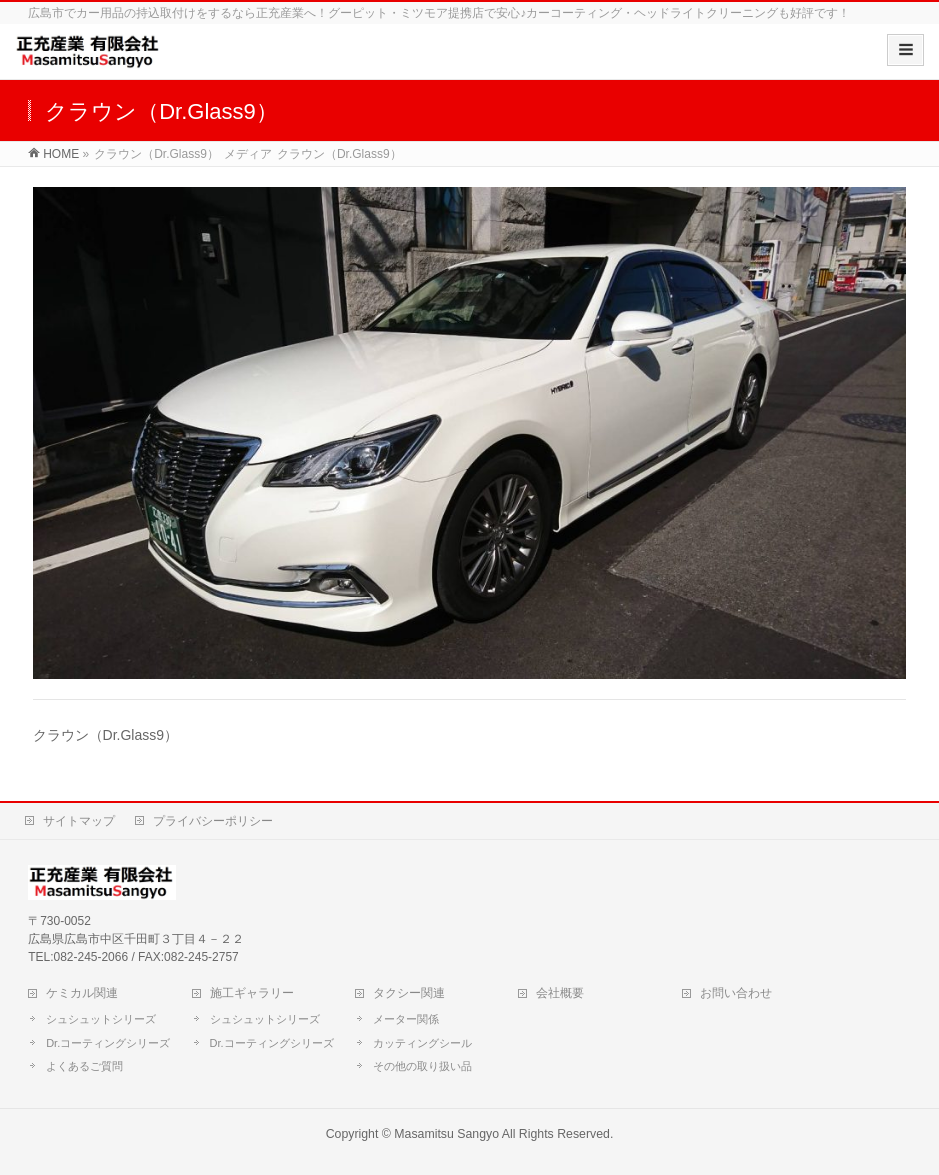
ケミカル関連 (82, 993)
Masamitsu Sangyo (446, 1134)
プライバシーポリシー (213, 821)
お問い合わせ (736, 993)
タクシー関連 (409, 993)
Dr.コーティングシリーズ (108, 1043)
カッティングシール (422, 1043)
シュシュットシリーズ (101, 1019)
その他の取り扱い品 (422, 1066)
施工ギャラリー (252, 993)
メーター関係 (406, 1019)
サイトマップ (79, 821)
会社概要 (560, 993)
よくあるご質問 (84, 1066)
